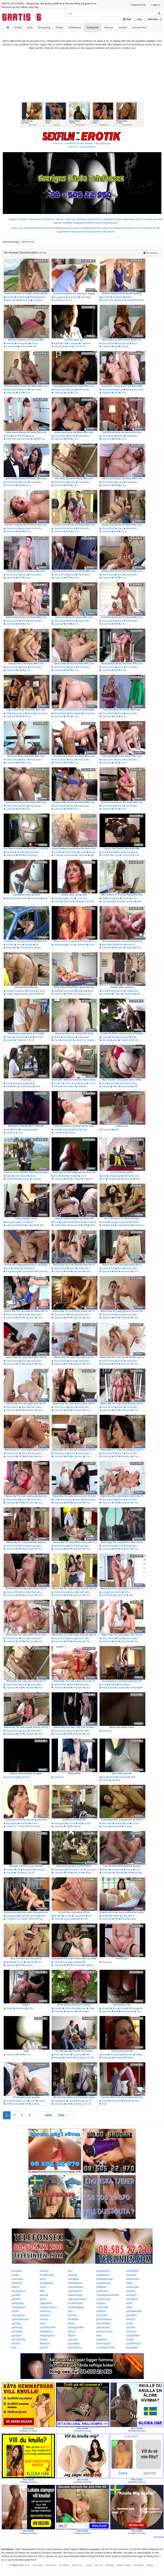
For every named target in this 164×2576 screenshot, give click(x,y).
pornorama (103, 2327)
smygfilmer (46, 2283)
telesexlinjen (75, 2286)
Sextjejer (67, 222)
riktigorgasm (47, 2335)
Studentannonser (60, 228)
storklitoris (46, 2331)
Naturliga (85, 297)
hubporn (102, 2339)
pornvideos (75, 2347)
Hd (63, 343)
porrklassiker (134, 2311)
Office (104, 1780)
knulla (15, 2274)
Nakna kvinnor (43, 228)
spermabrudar (20, 2319)
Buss (133, 343)
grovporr (17, 2335)
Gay (139, 19)
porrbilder (74, 2343)
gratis (129, 2323)
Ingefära (88, 1965)
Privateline (139, 2565)
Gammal (36, 300)
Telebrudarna (35, 219)
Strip (122, 1918)
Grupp (80, 2100)
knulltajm (73, 2319)
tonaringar (132, 2286)
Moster (20, 852)
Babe (31, 297)
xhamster (17, 2279)
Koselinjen (81, 219)
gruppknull (103, 2270)
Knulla (156, 228)
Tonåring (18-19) (62, 300)
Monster (76, 1271)
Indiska (70, 1132)
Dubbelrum (116, 944)
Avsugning (58, 297)
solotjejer (73, 2279)
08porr (72, 2335)
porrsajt (72, 2339)
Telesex (60, 219)
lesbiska (131, 2295)
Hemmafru (35, 389)
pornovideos (104, 2319)
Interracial (10, 346)
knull (42, 2279)
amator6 (131, 2274)
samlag (16, 2323)
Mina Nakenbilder (125, 219)
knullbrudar (47, 2274)
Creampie (58, 1132)
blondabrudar (105, 2279)
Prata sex (70, 219)
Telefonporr (109, 219)
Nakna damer (77, 231)
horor (43, 2286)
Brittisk (27, 944)
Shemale (153, 19)
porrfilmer (132, 2299)
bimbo (43, 2339)
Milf (33, 346)
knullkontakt (75, 2303)
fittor (42, 2291)
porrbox (72, 2315)
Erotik (98, 228)
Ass (7, 435)
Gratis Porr (108, 228)
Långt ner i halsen (84, 1040)
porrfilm (16, 2295)
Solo (44, 898)
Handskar (10, 1086)
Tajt (19, 1132)
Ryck (37, 1086)
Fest (137, 947)
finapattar (132, 2347)
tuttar (129, 2283)
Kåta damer (108, 231)
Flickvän (57, 2011)
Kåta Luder (18, 228)
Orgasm (87, 1178)
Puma (33, 343)
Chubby (105, 855)
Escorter (75, 228)
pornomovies (105, 2331)
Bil (126, 389)
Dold (113, 1037)
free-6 (15, 2286)
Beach (41, 297)
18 (6, 713)
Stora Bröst (107, 300)
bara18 (130, 2319)
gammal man (28, 241)
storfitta (72, 2274)
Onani (22, 898)
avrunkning (18, 2339)
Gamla (124, 346)
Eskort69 (29, 228)
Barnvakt (106, 1823)
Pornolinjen (38, 2565)
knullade (17, 2270)
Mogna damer (93, 231)
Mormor (66, 901)
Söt (16, 300)
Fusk (121, 2008)
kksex (71, 2323)
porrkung (45, 2311)
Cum (115, 855)
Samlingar (82, 1037)
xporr (43, 2323)
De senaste (152, 252)
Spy (114, 1040)
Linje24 (13, 219)
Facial (56, 901)
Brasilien (27, 1869)
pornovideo (103, 2323)
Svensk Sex (134, 228)
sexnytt (130, 2291)
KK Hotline (64, 2565)
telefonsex (132, 2279)
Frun (27, 392)
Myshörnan (77, 2565)
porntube (102, 2315)
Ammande (32, 852)
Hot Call (99, 2565)
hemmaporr (104, 2343)
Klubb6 (89, 222)
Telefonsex (49, 219)
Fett (135, 855)
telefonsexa (75, 2295)
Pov (137, 2011)
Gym (22, 1915)
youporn (45, 2315)
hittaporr (102, 2286)
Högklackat (17, 993)
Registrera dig (138, 4)
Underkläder (59, 1225)
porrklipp (17, 2331)
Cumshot (125, 855)
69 (102, 898)
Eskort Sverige (144, 219)
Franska (23, 947)
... (37, 2115)
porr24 (44, 2347)
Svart (82, 852)
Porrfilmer (146, 228)
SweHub (17, 2283)
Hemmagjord (134, 2008)
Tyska (8, 1037)
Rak (129, 19)
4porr (43, 2299)
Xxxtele (88, 2565)
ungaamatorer (48, 2307)
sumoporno (19, 2291)
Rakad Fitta (120, 228)
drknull (44, 2295)
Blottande (137, 300)
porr (70, 2270)
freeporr (101, 2311)
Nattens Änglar (124, 2565)
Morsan (117, 947)
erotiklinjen (103, 2274)
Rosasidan (79, 222)
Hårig (77, 901)
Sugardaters (63, 231)
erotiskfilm (132, 2270)
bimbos (16, 2343)
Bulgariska (11, 898)
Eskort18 (99, 222)
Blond (8, 300)
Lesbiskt (72, 343)
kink (99, 2335)
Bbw (110, 852)
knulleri (44, 2270)
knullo (15, 2311)
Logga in (155, 4)
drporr (71, 2331)
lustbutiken (133, 2335)
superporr (103, 2291)
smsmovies (104, 2299)
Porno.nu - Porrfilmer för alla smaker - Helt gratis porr (82, 143)
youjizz (44, 2319)
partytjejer (18, 2303)
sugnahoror (75, 2291)
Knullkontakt (87, 228)
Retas (131, 1918)
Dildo (56, 1086)
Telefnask (109, 2565)
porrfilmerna (133, 2343)
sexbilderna (75, 2283)
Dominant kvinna (126, 1083)
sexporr (101, 2303)
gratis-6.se (23, 2565)
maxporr (131, 2331)
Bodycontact (111, 222)
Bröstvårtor (30, 855)
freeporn (45, 2343)
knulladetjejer (76, 2307)
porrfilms (131, 2315)
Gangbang (59, 2100)
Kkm (114, 1086)
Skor (91, 1225)
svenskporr (18, 2315)
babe (129, 2307)
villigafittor (46, 2303)
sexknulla (102, 2307)
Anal (18, 944)
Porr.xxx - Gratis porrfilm (82, 146)
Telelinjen (22, 219)
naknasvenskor (77, 2299)
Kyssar (25, 300)
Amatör (9, 297)
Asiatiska (21, 297)
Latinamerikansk (14, 1225)
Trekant (30, 1918)
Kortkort (114, 1780)
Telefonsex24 (95, 219)
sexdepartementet (108, 2295)
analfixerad (103, 2283)
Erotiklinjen (51, 2565)
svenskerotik (47, 2327)
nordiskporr (19, 2307)
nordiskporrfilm (106, 2347)
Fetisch (105, 1086)
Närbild (23, 1823)
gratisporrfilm (76, 2327)
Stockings (58, 346)
